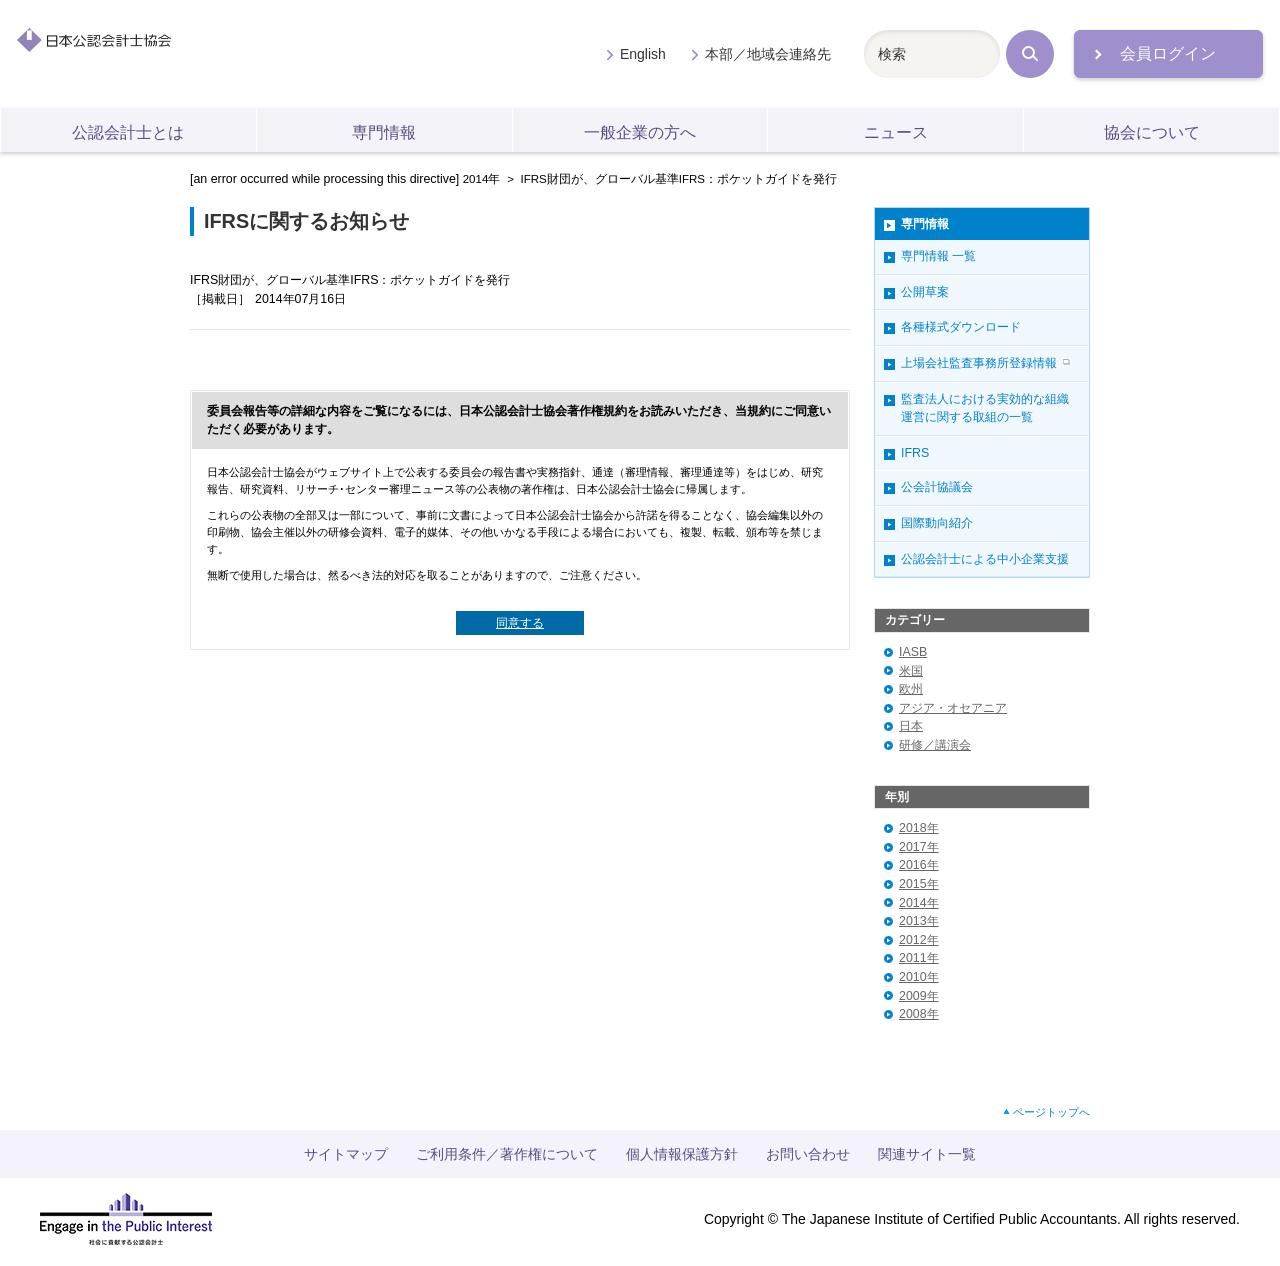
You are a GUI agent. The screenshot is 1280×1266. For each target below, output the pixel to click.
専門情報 (384, 132)
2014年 (482, 179)
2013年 (919, 921)
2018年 (919, 828)
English (643, 54)
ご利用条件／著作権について (507, 1154)
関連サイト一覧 (927, 1154)
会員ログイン (1168, 53)
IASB (913, 652)
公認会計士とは (128, 132)
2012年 (919, 940)
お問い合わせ (808, 1154)
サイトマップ (346, 1154)
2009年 (919, 996)
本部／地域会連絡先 (768, 54)
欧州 (911, 689)
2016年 (919, 865)
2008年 (919, 1014)
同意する (520, 623)
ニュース (896, 132)
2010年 (919, 977)
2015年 (919, 884)
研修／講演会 (935, 745)
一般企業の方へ (640, 132)
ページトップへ (1051, 1112)
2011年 (919, 958)
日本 (911, 726)
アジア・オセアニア (953, 708)
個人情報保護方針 (682, 1154)
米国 (911, 671)
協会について (1152, 132)
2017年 (919, 847)
